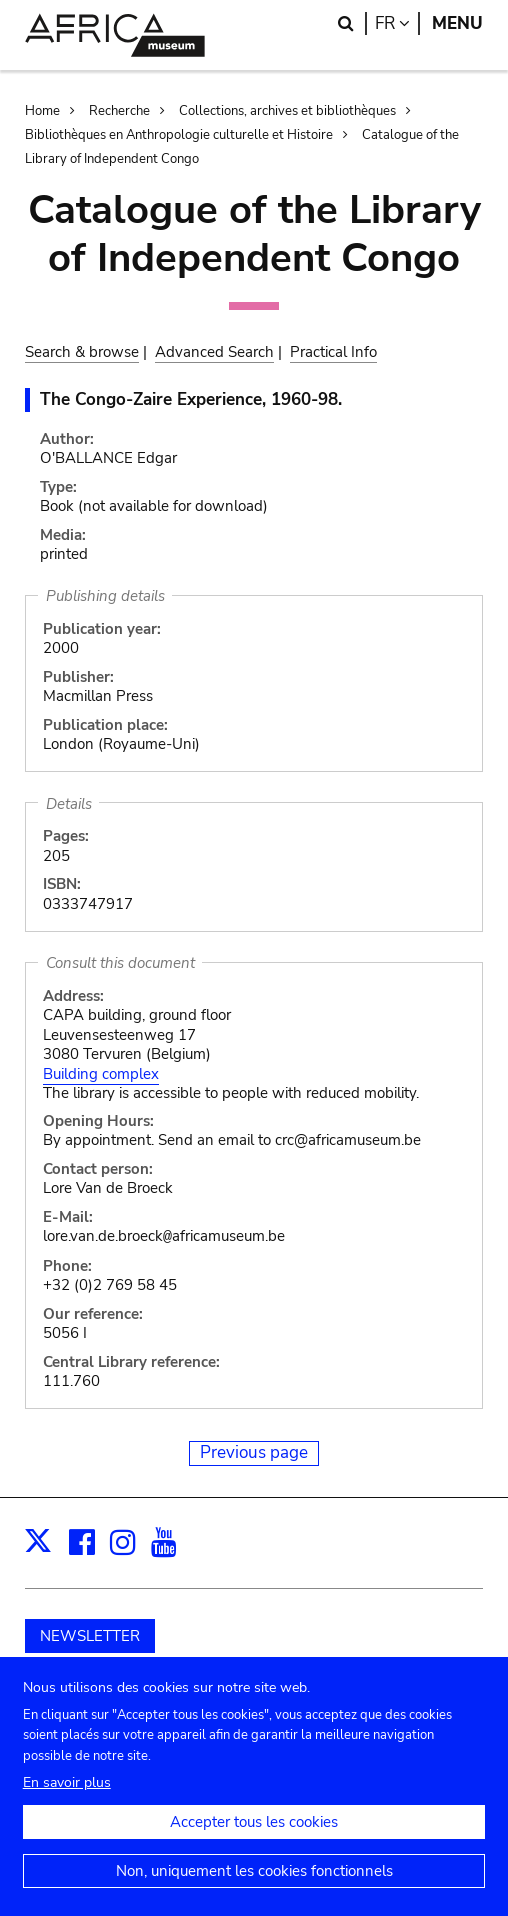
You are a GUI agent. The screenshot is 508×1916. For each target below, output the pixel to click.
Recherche (119, 111)
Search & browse (82, 352)
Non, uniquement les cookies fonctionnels (254, 1889)
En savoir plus (67, 1800)
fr (397, 23)
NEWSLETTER (90, 1636)
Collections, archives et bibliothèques (287, 111)
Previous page (254, 1452)
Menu (457, 23)
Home (42, 111)
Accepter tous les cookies (254, 1840)
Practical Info (333, 352)
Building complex (101, 1074)
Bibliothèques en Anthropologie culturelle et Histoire (179, 135)
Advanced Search (214, 352)
